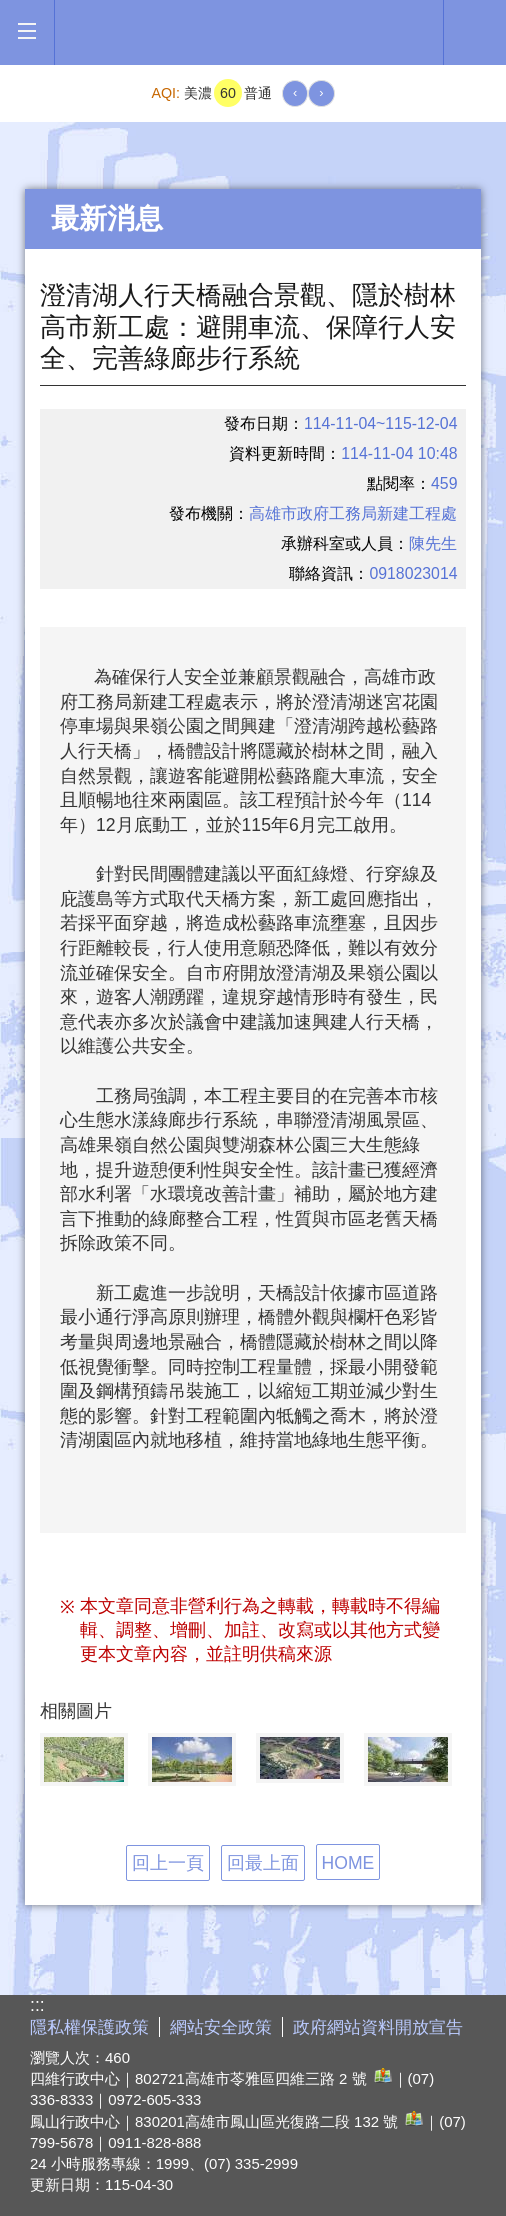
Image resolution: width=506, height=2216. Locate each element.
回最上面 (263, 1863)
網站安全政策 (221, 2027)
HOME (348, 1863)
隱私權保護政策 (89, 2027)
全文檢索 (475, 31)
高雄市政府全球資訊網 (249, 32)
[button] (26, 31)
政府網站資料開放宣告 (378, 2027)
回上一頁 (168, 1863)
